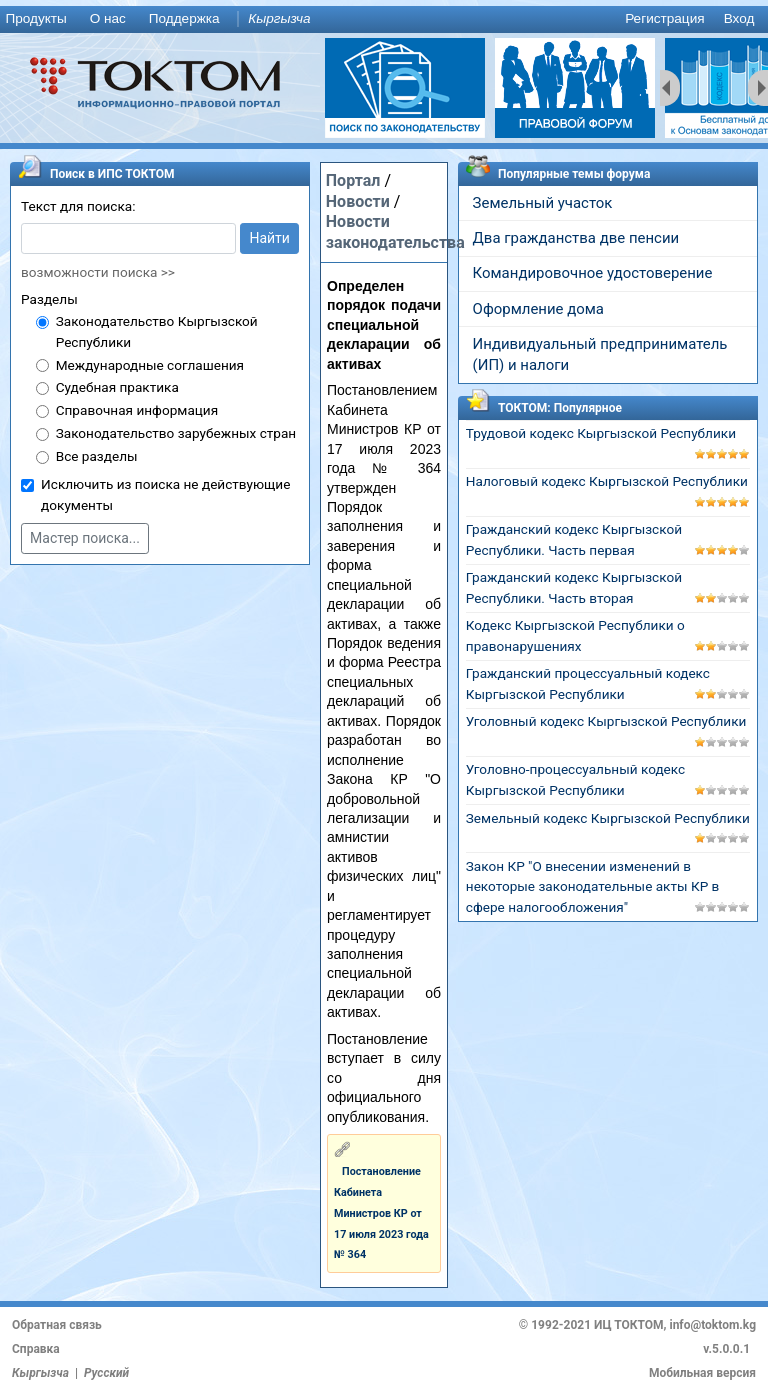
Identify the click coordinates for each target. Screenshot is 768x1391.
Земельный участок (543, 203)
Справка (36, 1349)
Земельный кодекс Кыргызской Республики (608, 818)
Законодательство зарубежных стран (176, 433)
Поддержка (184, 18)
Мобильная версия (702, 1373)
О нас (108, 18)
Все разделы (97, 456)
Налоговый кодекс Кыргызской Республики (607, 481)
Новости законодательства (395, 232)
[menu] (384, 19)
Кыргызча (279, 18)
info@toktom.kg (712, 1325)
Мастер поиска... (85, 538)
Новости (358, 201)
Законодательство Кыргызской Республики (157, 331)
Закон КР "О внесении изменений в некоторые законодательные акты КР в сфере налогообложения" (593, 887)
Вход (739, 18)
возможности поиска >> (98, 272)
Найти (269, 238)
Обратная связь (57, 1325)
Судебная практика (117, 387)
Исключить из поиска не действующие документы (165, 494)
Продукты (35, 18)
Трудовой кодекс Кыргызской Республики (601, 433)
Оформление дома (538, 309)
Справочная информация (137, 410)
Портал (353, 180)
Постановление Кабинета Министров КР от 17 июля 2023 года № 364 (381, 1213)
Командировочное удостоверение (593, 273)
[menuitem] (40, 19)
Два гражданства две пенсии (576, 238)
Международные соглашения (150, 365)
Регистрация (664, 18)
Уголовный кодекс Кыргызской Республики (606, 721)
